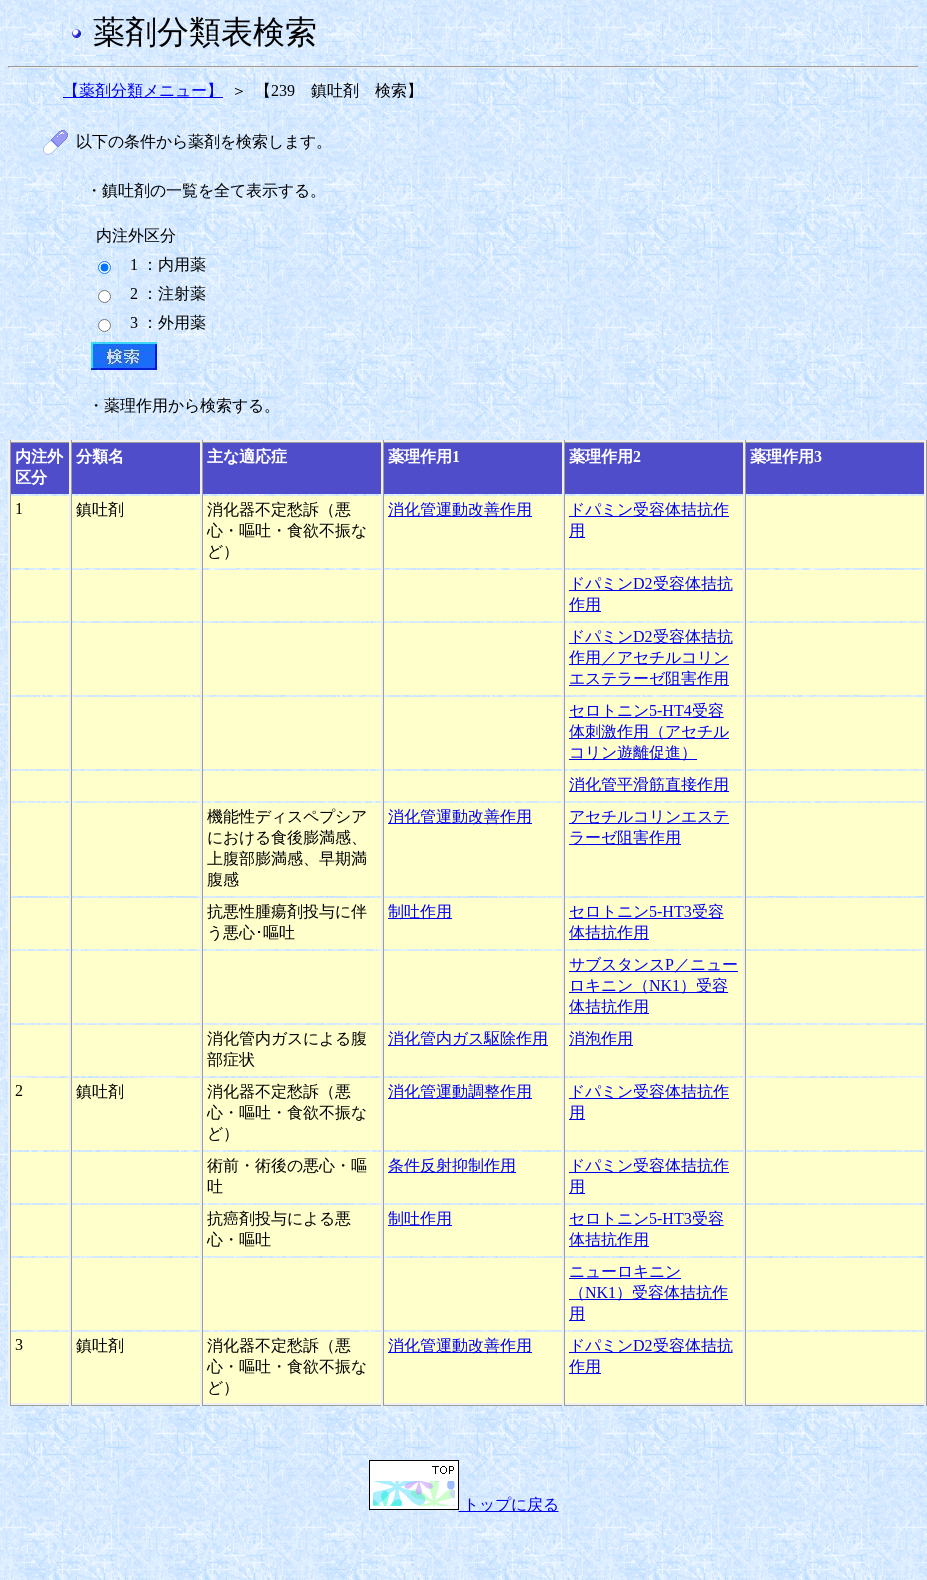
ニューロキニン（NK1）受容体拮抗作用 (648, 1292)
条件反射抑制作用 (452, 1165)
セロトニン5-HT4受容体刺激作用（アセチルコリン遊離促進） (649, 731)
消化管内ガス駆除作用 (468, 1038)
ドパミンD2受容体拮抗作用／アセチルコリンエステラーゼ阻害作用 (651, 657)
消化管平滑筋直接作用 (649, 784)
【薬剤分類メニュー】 (143, 90)
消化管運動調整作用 (460, 1091)
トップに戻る (464, 1504)
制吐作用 (420, 911)
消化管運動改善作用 (460, 509)
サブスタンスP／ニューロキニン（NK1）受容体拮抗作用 (653, 985)
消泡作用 (601, 1038)
